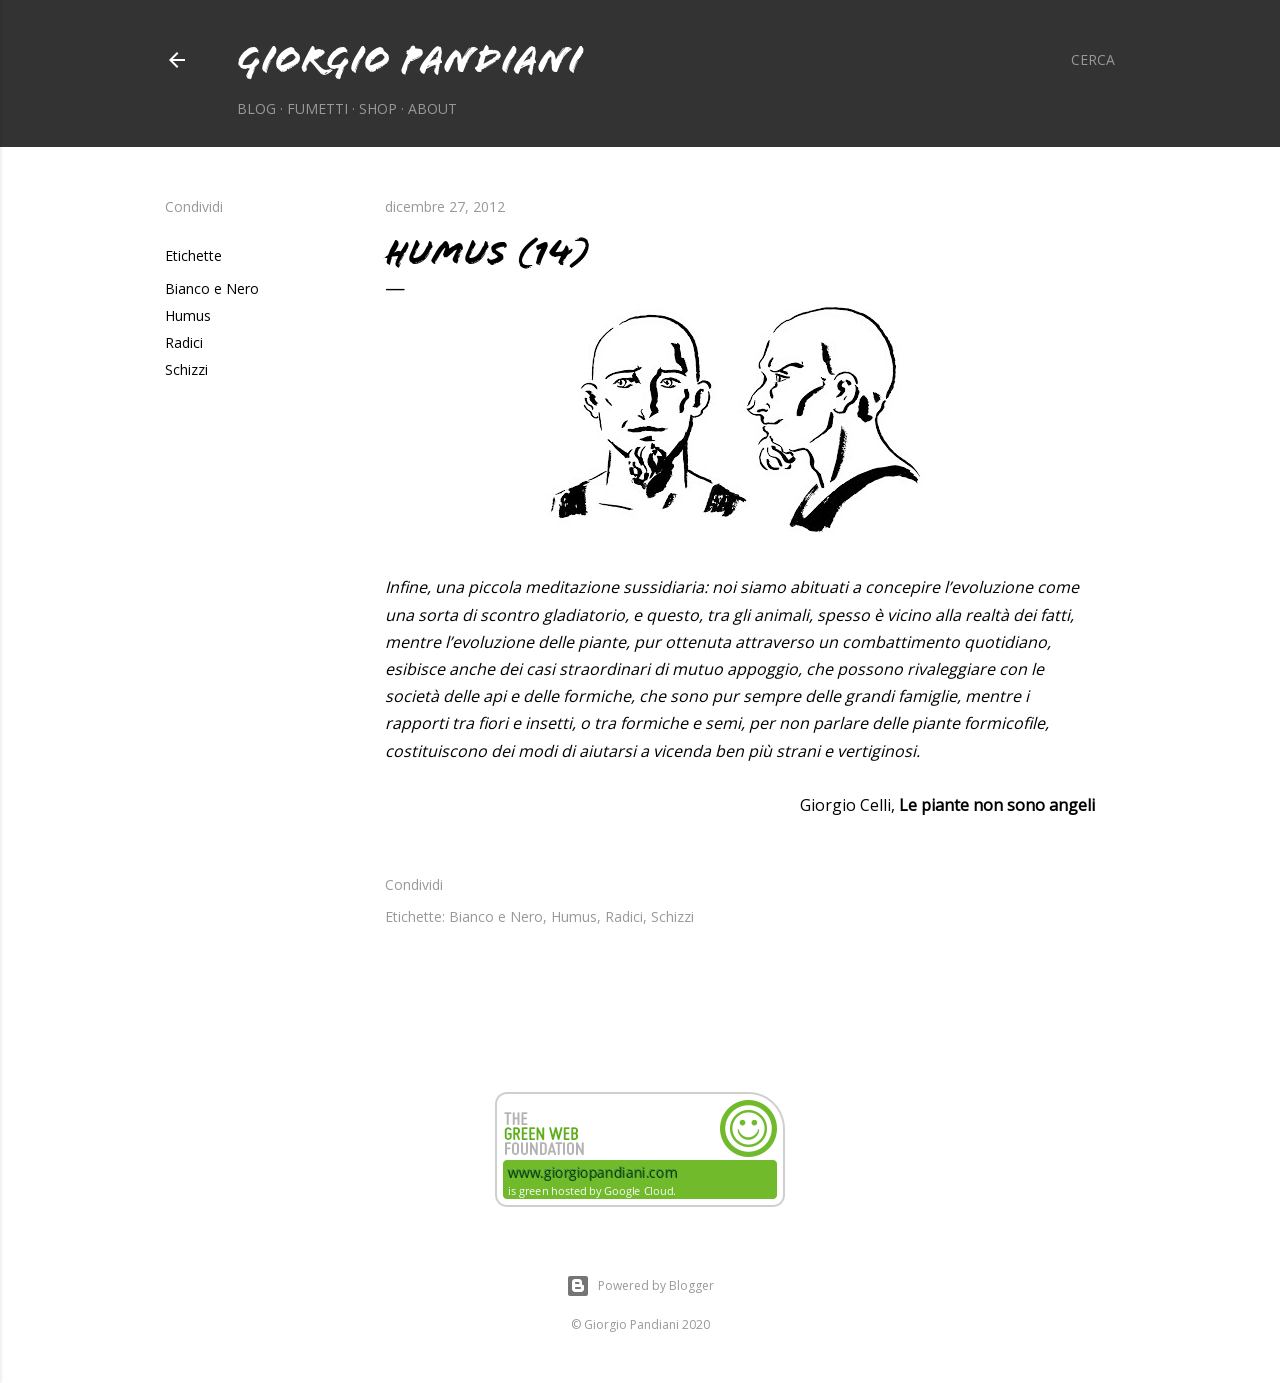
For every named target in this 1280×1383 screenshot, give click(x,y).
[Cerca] (1093, 60)
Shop (378, 108)
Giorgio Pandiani (409, 59)
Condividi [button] (194, 206)
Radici (184, 342)
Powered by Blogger (640, 1286)
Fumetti (317, 108)
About (432, 108)
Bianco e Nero (212, 288)
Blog (256, 108)
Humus (188, 315)
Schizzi (186, 369)
